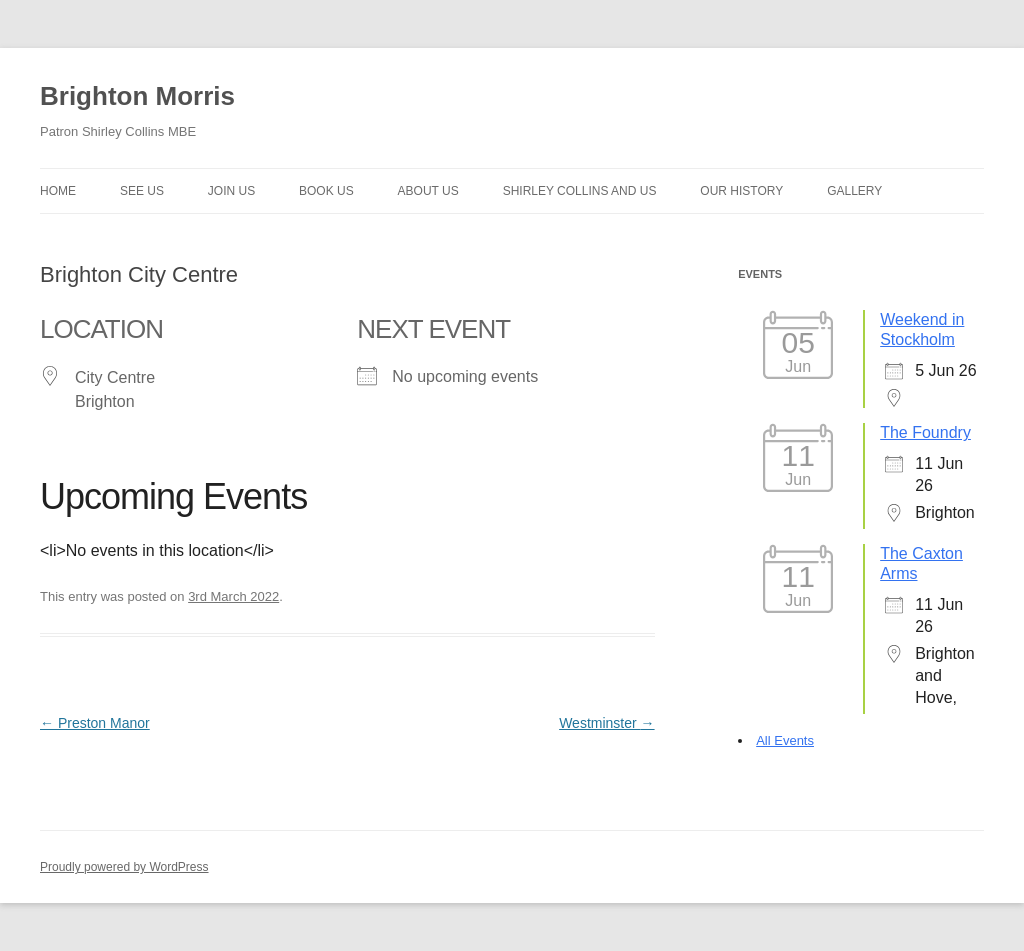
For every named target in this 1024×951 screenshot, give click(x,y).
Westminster (606, 723)
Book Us (326, 191)
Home (58, 191)
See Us (142, 191)
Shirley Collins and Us (580, 191)
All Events (785, 740)
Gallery (854, 191)
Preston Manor (95, 723)
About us (428, 191)
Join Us (231, 191)
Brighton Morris (137, 96)
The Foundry (925, 432)
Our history (741, 191)
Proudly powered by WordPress (124, 867)
